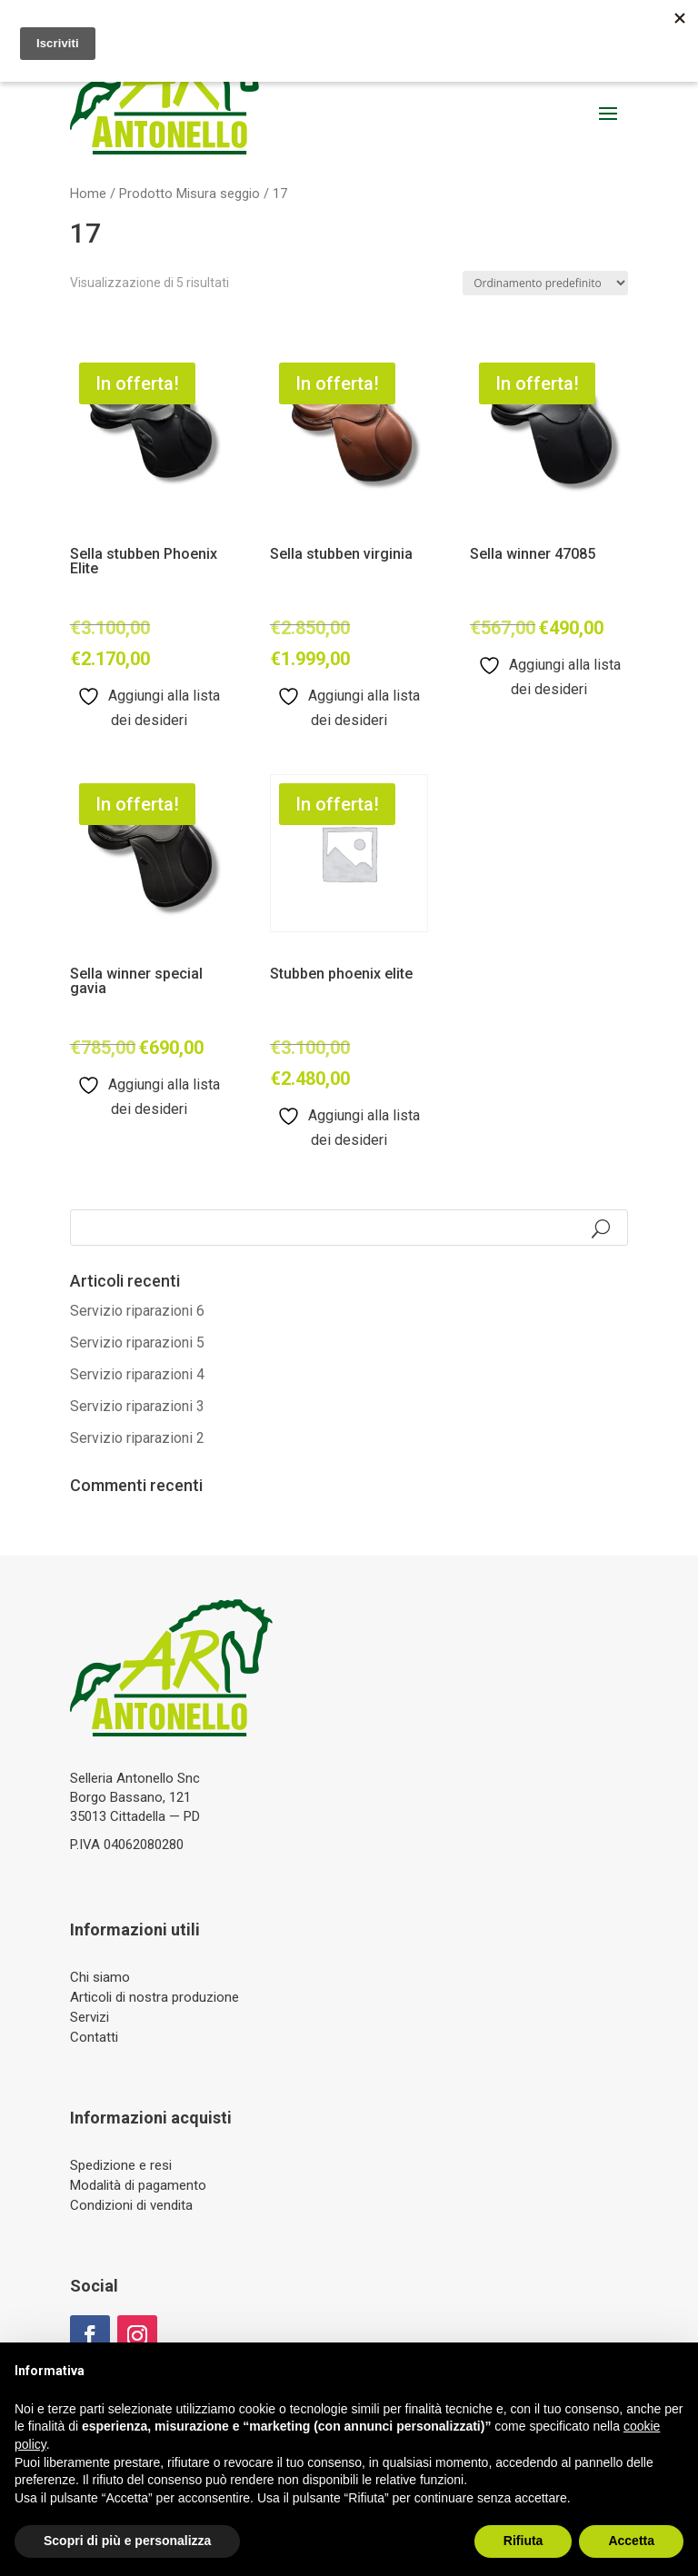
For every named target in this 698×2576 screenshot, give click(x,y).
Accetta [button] (631, 2540)
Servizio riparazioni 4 (137, 1374)
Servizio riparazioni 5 (137, 1342)
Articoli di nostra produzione (154, 1997)
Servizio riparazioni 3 (137, 1406)
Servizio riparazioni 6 (137, 1310)
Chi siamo (100, 1977)
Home (88, 193)
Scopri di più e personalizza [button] (127, 2540)
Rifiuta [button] (523, 2540)
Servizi (89, 2017)
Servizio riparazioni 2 (137, 1438)
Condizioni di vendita (131, 2205)
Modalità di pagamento (138, 2185)
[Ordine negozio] (545, 283)
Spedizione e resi (121, 2165)
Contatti (94, 2037)
